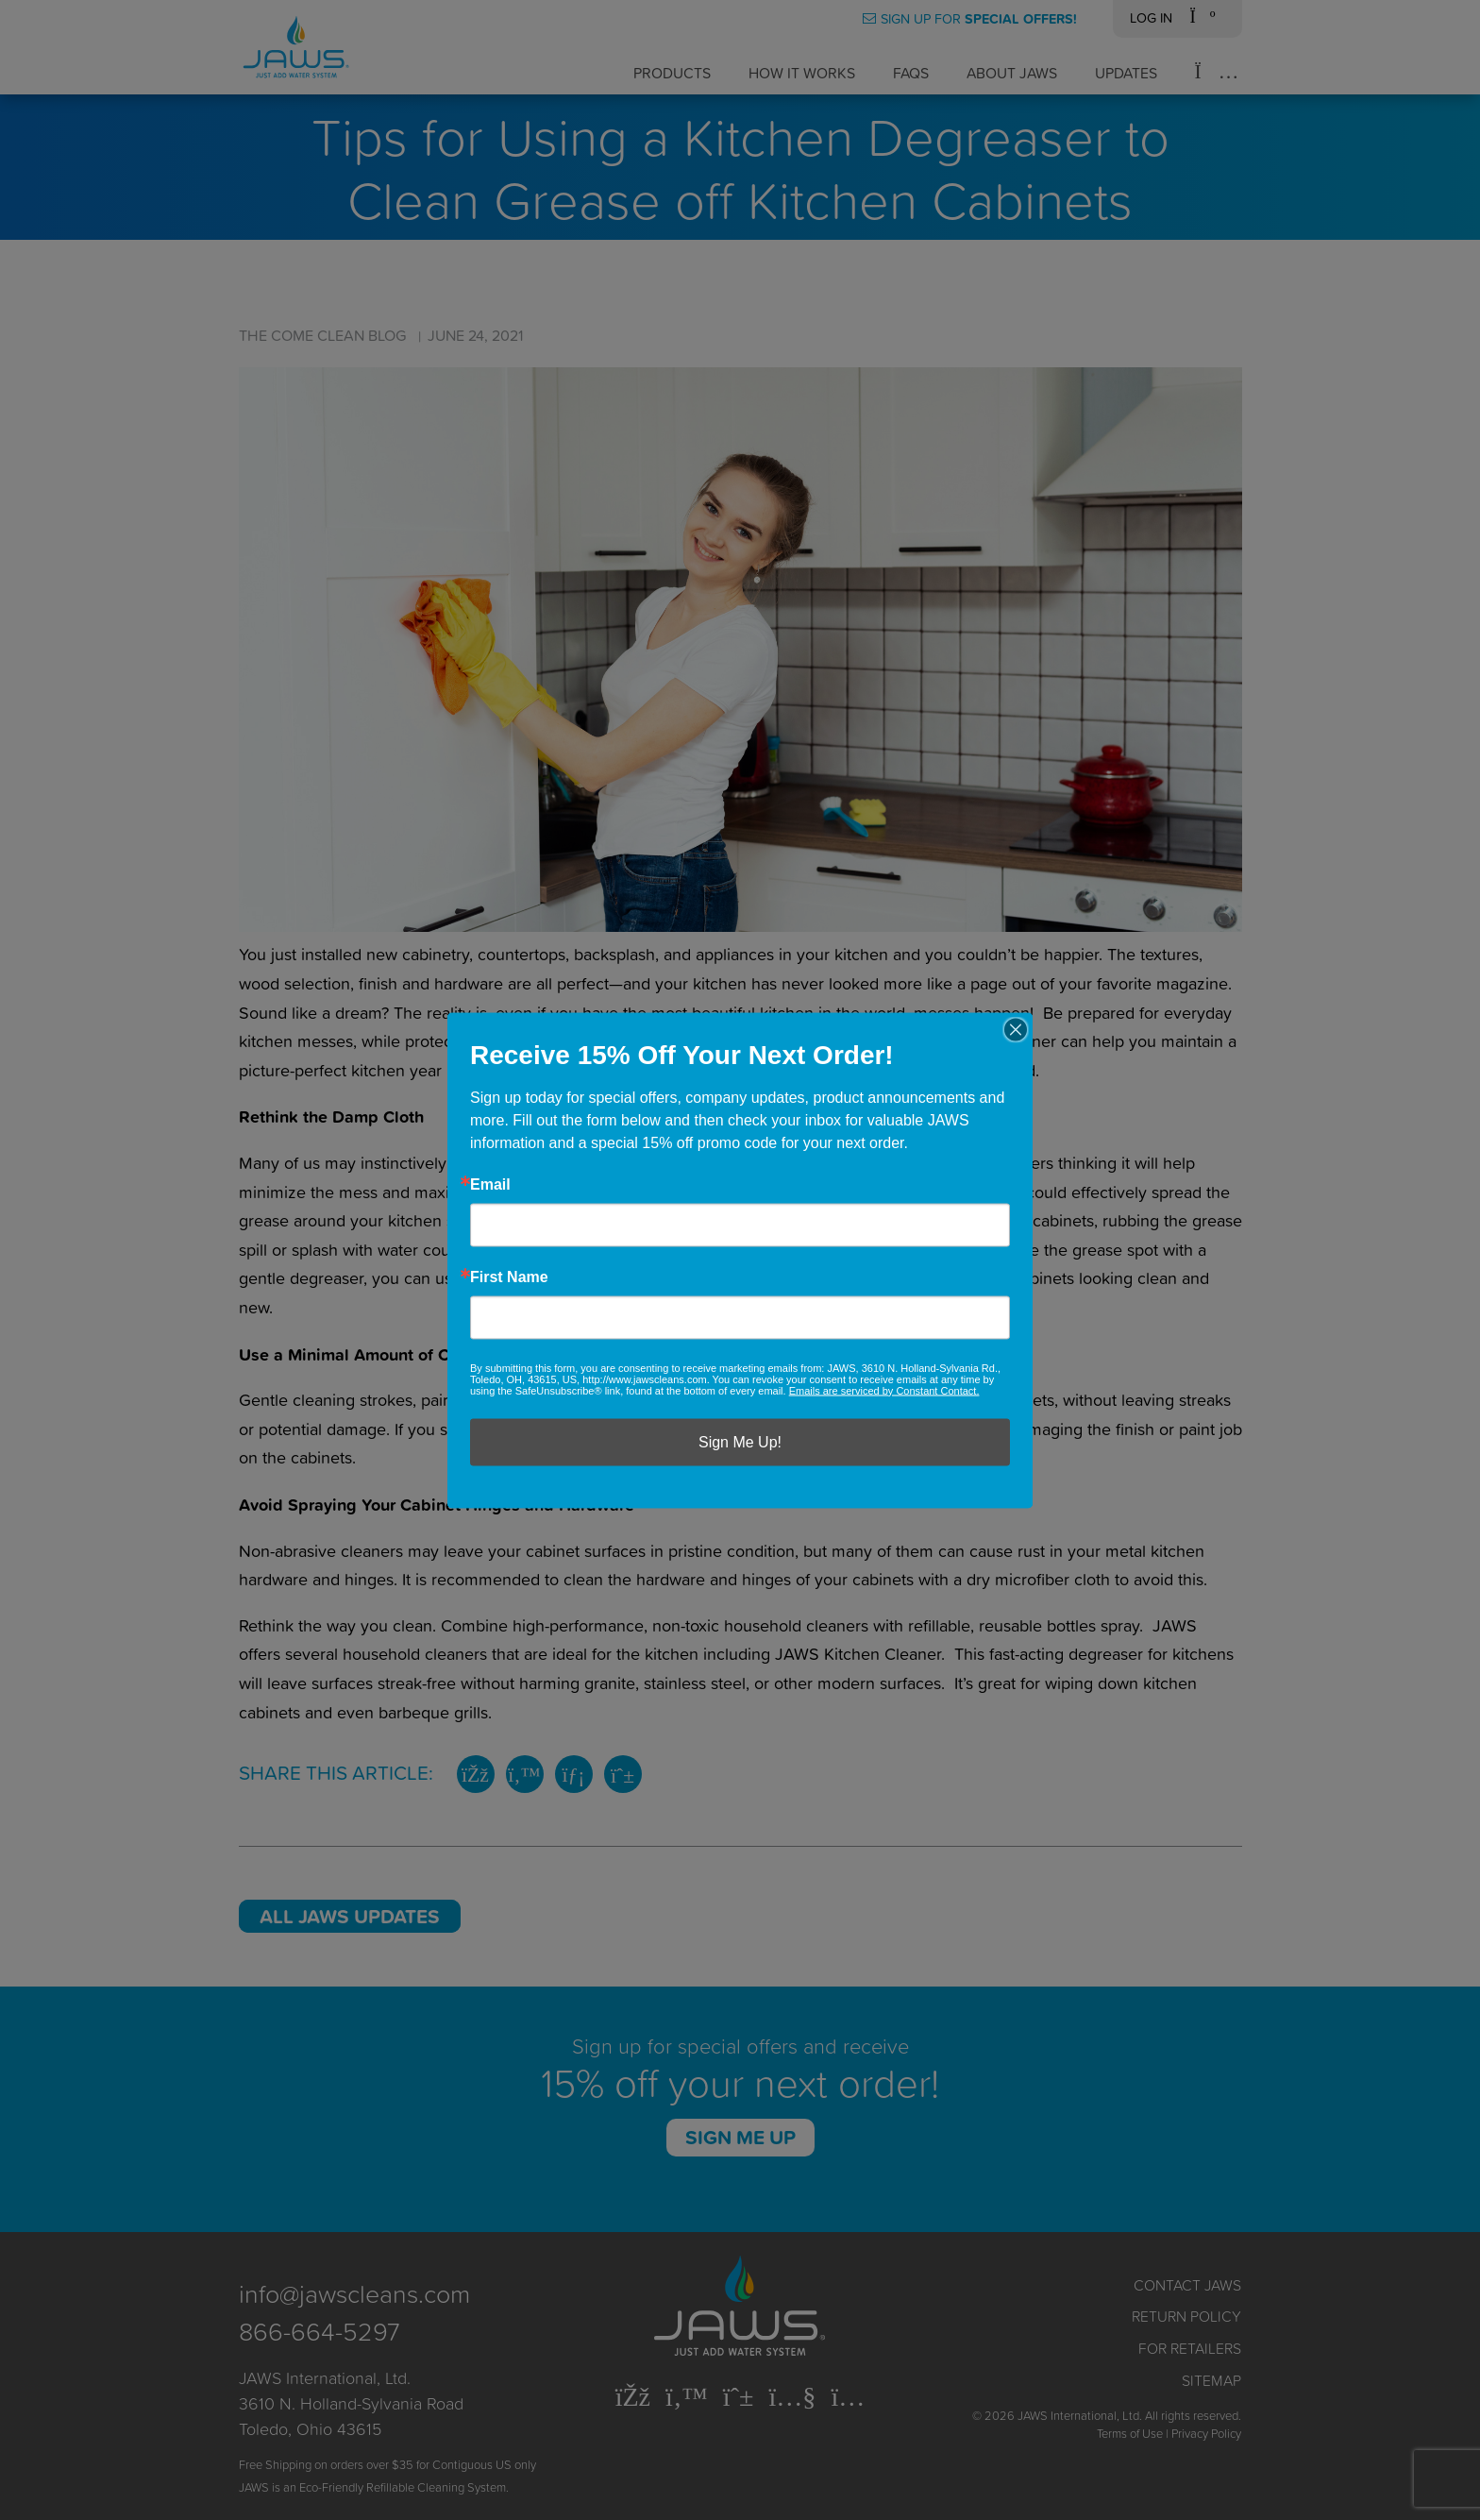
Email (490, 1184)
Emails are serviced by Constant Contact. (884, 1389)
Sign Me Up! (740, 1441)
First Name (509, 1276)
